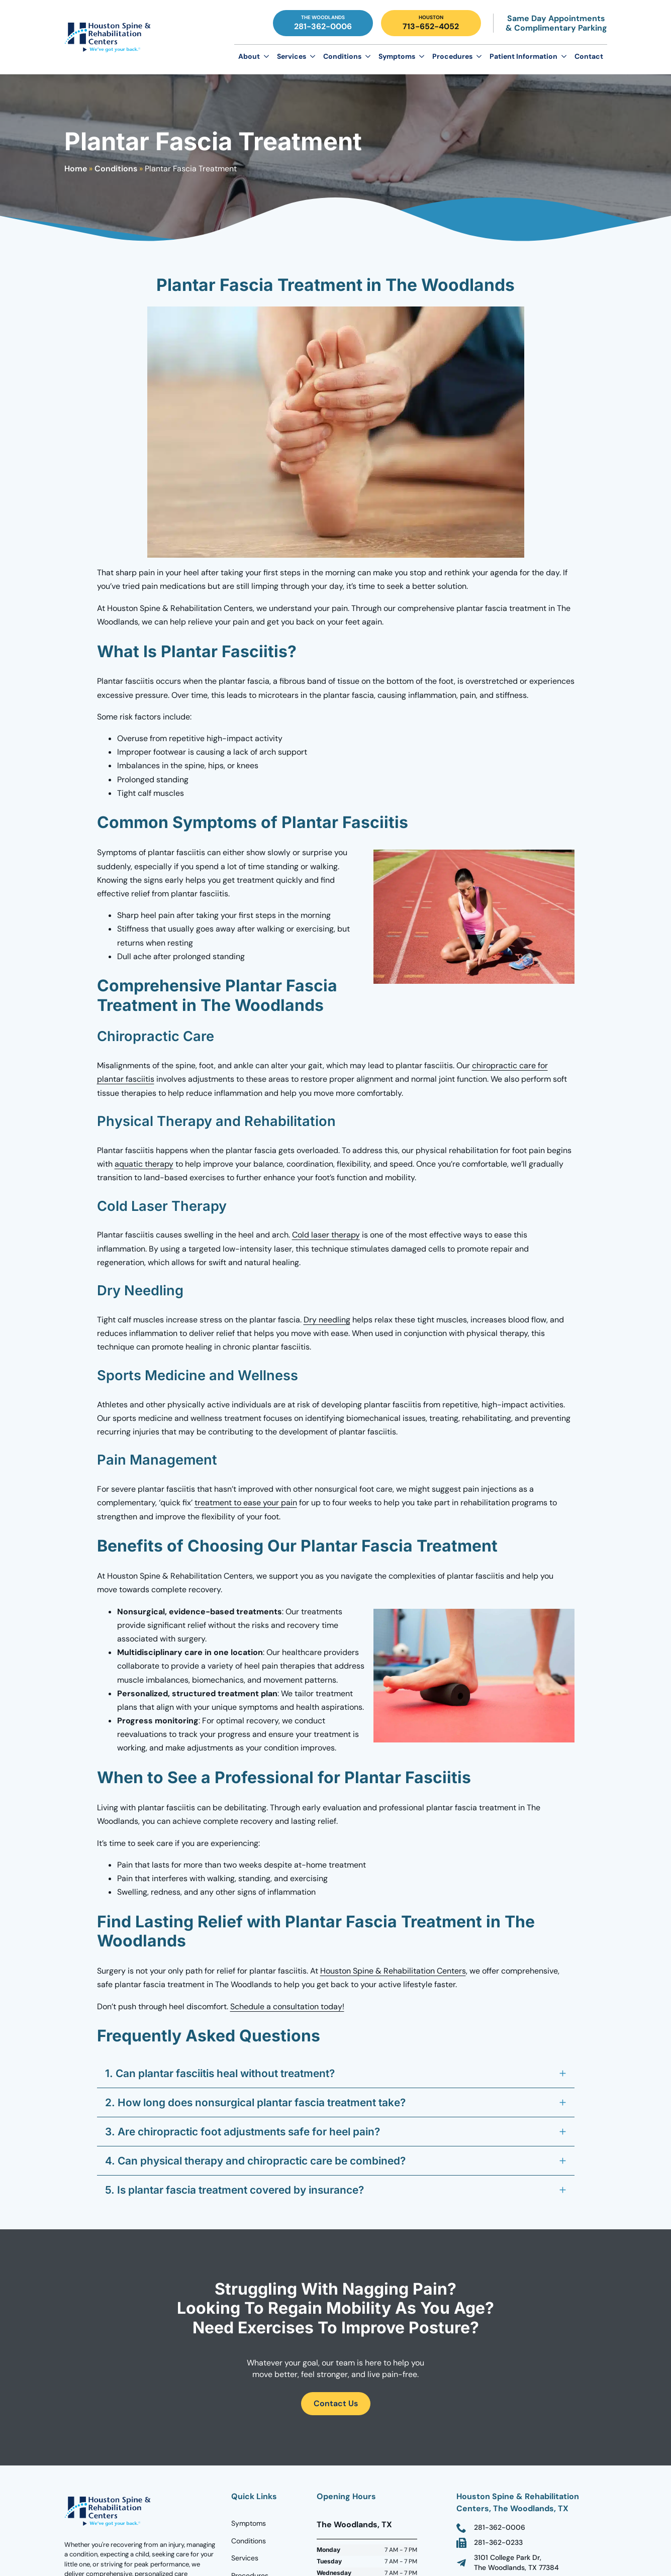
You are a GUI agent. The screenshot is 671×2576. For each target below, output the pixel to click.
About (249, 56)
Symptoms (396, 56)
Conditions (342, 56)
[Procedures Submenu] (479, 56)
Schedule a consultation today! (287, 2006)
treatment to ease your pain (246, 1502)
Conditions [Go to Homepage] (248, 2540)
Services (291, 56)
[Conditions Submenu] (367, 56)
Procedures (452, 56)
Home (75, 168)
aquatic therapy (144, 1164)
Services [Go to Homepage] (244, 2557)
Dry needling (327, 1319)
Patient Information (523, 56)
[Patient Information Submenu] (563, 56)
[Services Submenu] (312, 56)
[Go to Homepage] (109, 37)
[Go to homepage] (109, 2511)
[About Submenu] (266, 56)
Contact (588, 56)
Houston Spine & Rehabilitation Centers (393, 1971)
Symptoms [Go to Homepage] (248, 2523)
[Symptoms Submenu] (421, 56)
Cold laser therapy (326, 1234)
